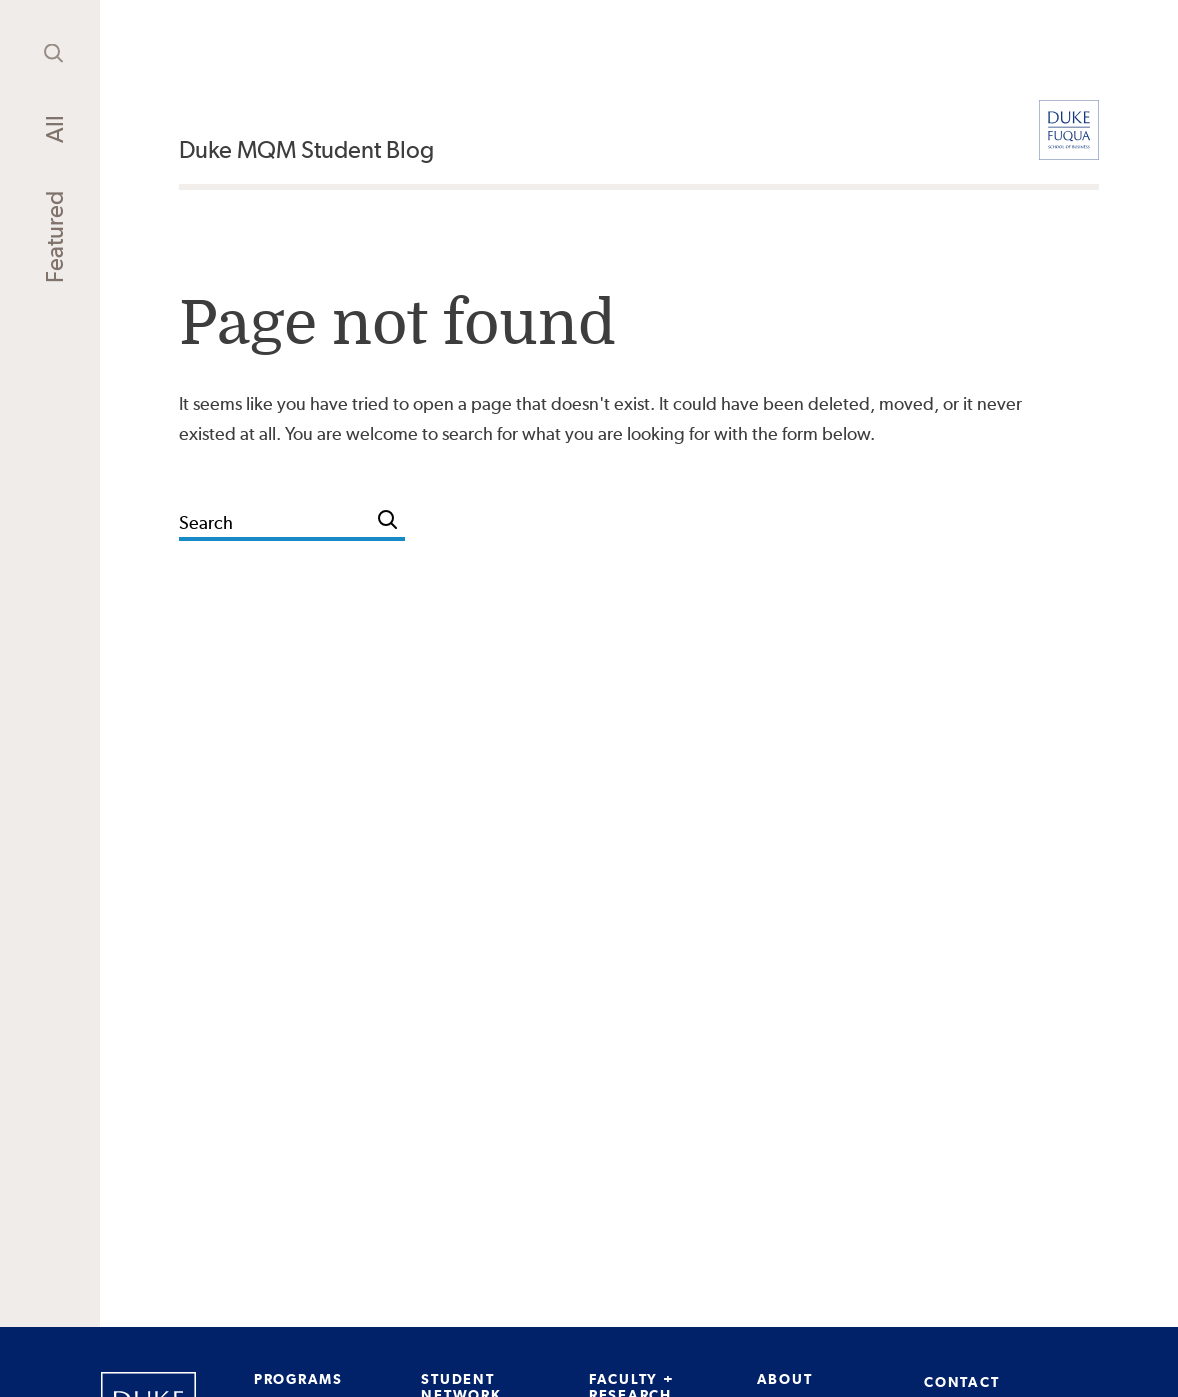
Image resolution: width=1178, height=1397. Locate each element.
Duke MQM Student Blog (306, 149)
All (54, 129)
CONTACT (961, 1382)
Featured (54, 237)
